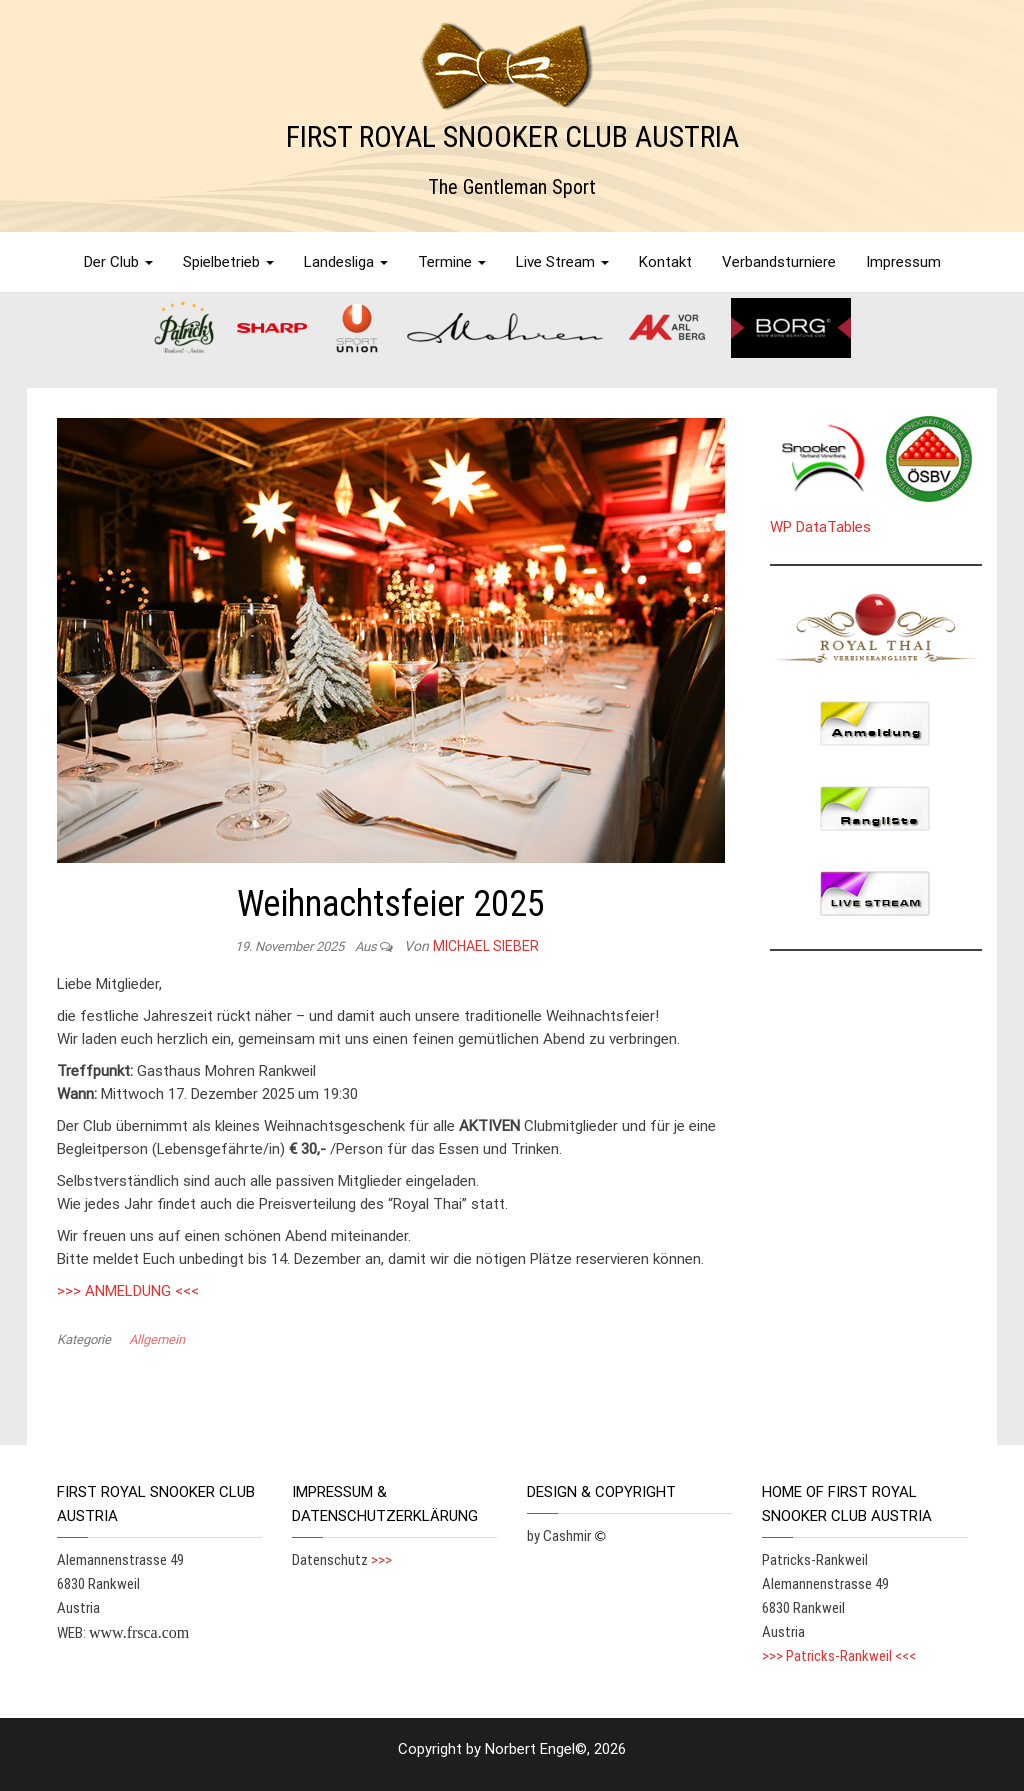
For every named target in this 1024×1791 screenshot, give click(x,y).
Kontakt (665, 262)
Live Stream (562, 262)
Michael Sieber (486, 946)
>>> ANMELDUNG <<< (128, 1291)
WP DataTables (820, 527)
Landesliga (346, 262)
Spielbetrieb (228, 262)
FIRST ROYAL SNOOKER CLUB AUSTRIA (512, 136)
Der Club (118, 262)
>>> (381, 1560)
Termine (452, 262)
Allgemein (157, 1339)
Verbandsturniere (779, 262)
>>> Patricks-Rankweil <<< (839, 1656)
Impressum (903, 262)
